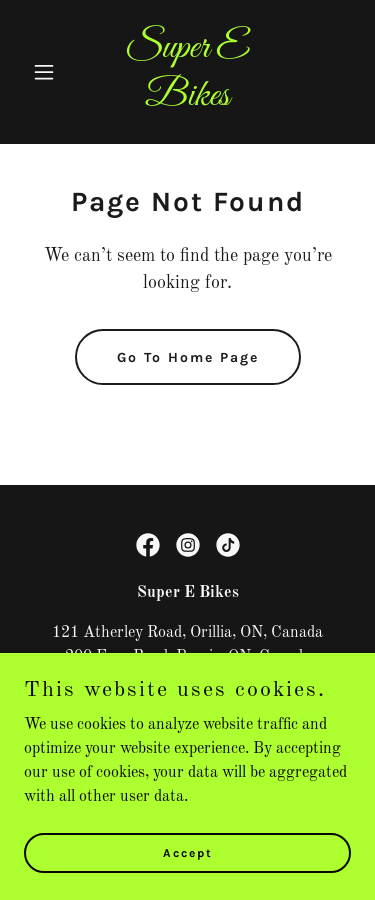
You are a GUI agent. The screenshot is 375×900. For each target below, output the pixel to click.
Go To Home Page (188, 357)
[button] (48, 72)
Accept (188, 852)
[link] (187, 101)
